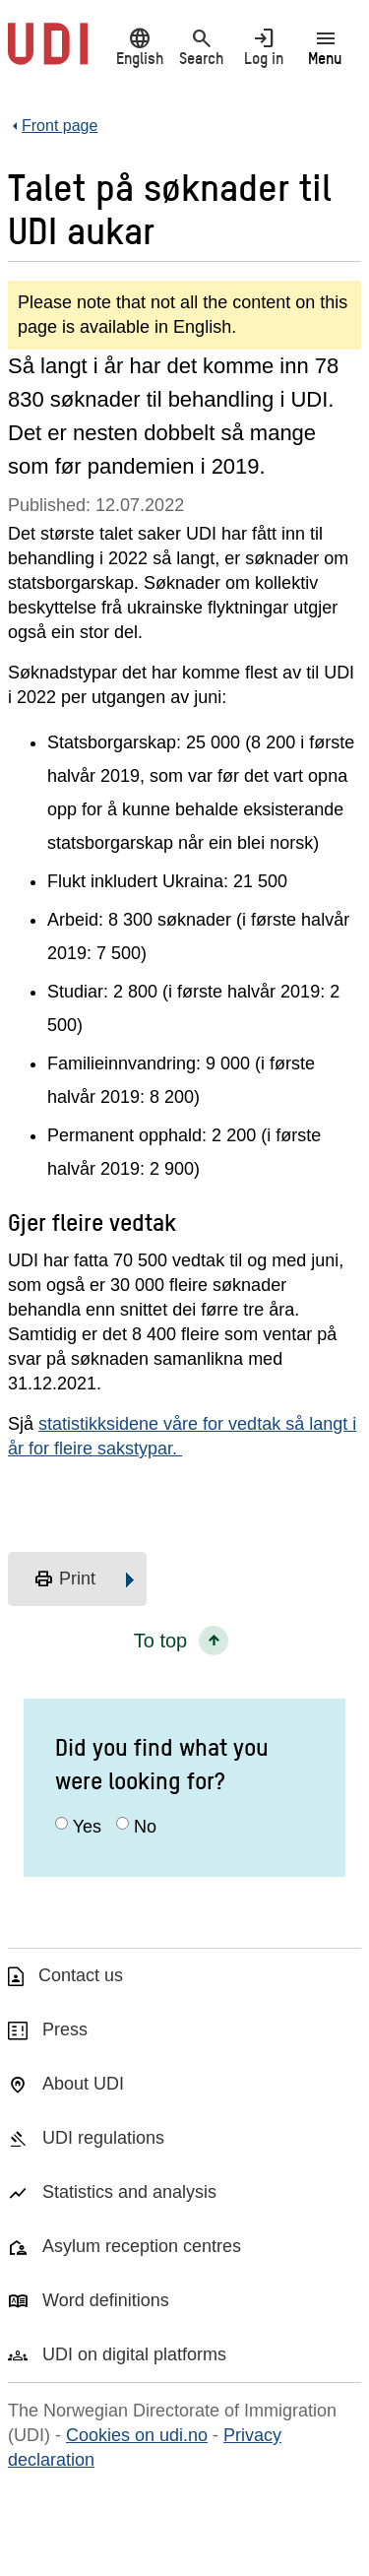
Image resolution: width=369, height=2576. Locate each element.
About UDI (83, 2083)
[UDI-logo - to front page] (48, 54)
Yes (87, 1826)
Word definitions (105, 2300)
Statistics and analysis (129, 2192)
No (145, 1826)
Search (201, 46)
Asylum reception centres (141, 2246)
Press (65, 2029)
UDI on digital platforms (134, 2354)
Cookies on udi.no (137, 2435)
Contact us (80, 1975)
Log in (263, 46)
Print (64, 1579)
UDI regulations (103, 2138)
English (139, 46)
